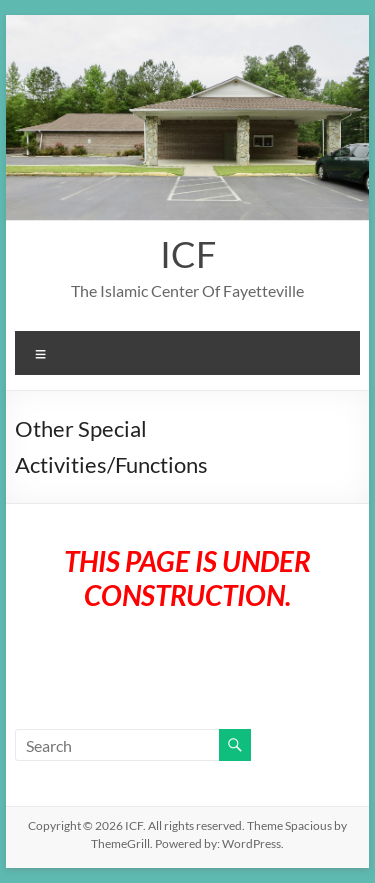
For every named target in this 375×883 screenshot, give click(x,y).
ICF (188, 254)
